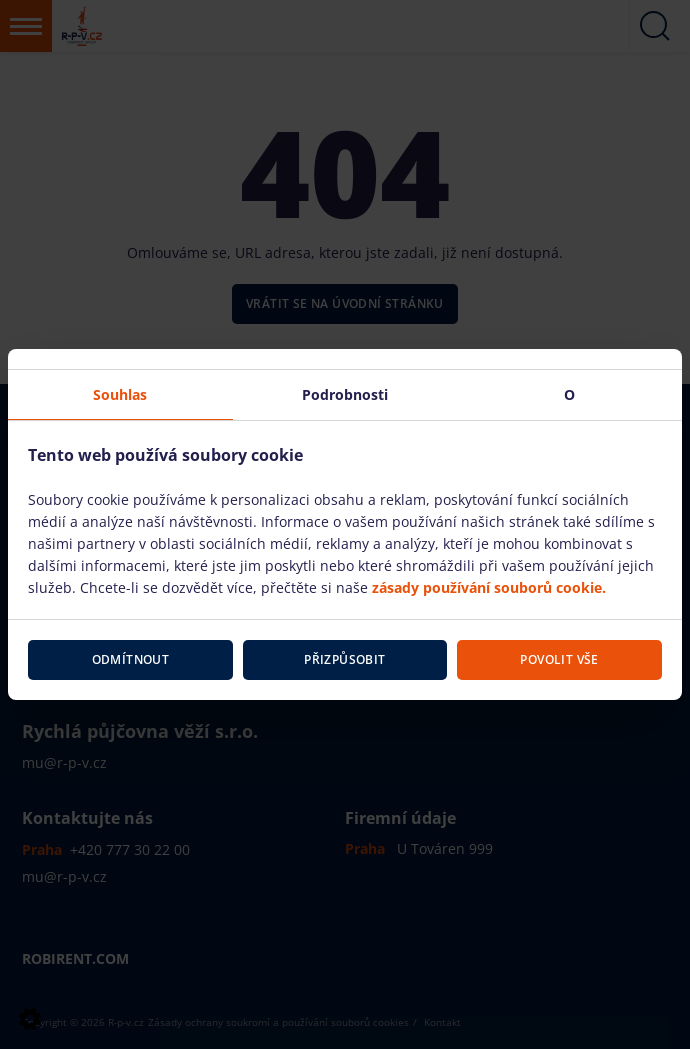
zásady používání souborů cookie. (489, 587)
